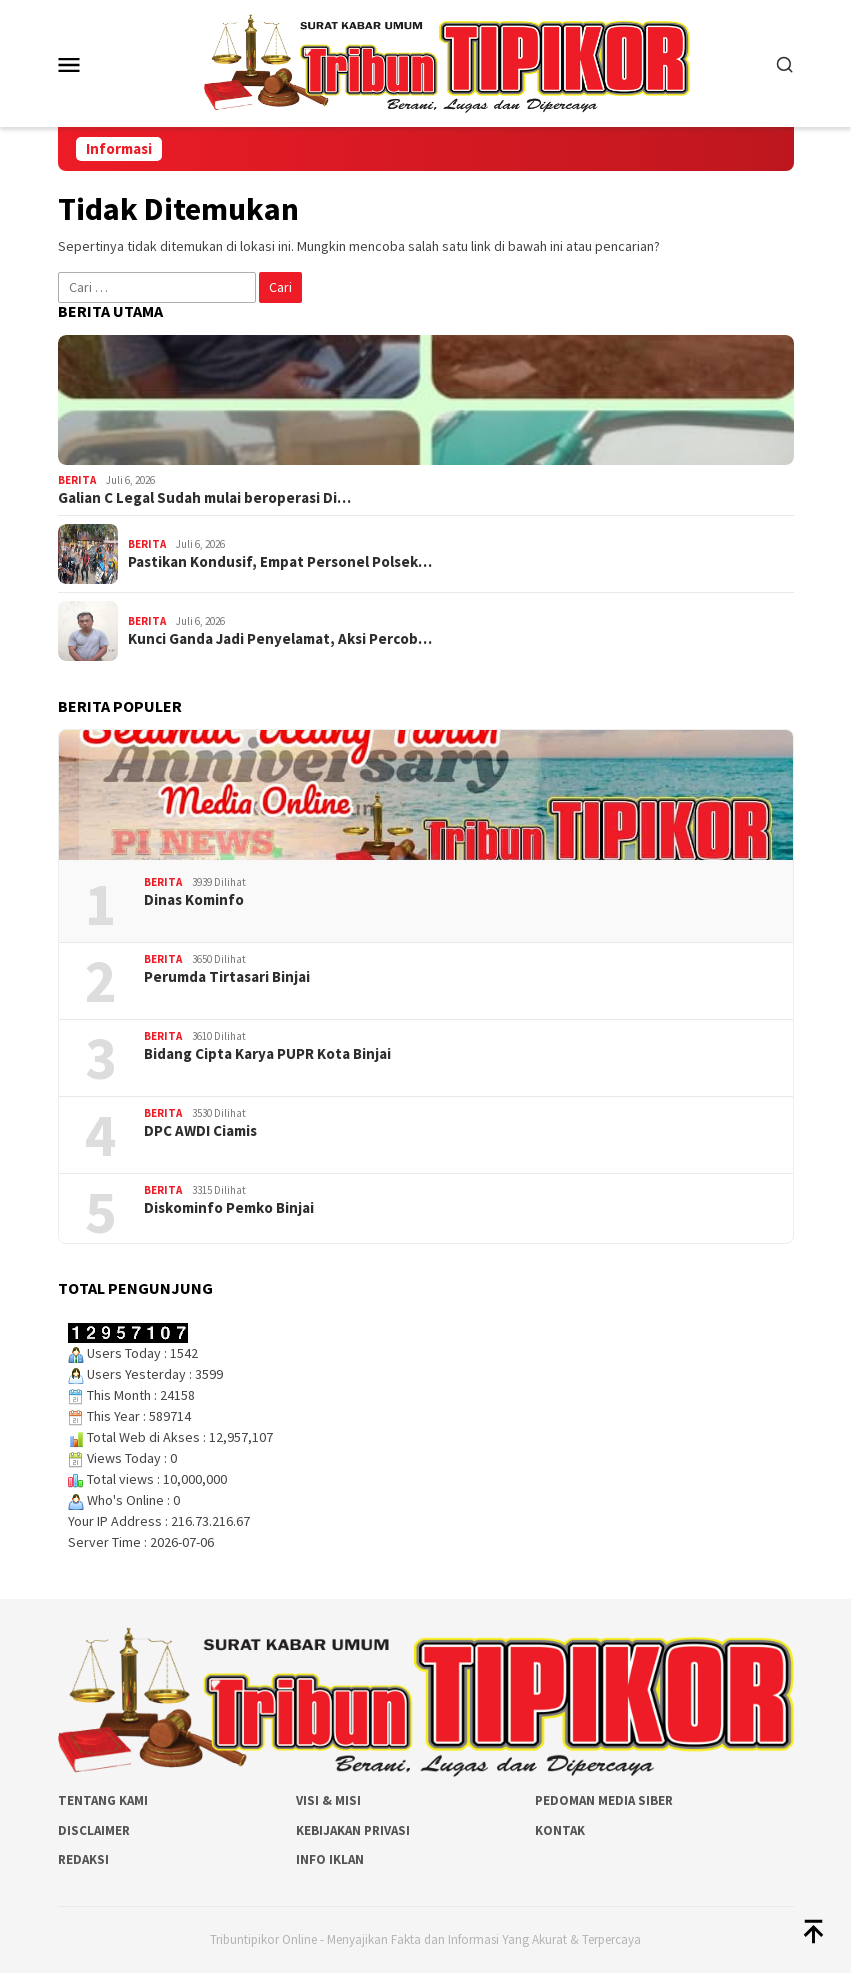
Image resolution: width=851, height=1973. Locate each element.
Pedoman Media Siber (604, 1800)
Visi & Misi (328, 1800)
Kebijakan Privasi (353, 1830)
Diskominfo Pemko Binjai (229, 1208)
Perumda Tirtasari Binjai (227, 977)
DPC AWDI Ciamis (200, 1131)
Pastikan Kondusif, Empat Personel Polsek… (280, 562)
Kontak (560, 1830)
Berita (77, 480)
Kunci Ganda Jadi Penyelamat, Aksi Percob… (280, 639)
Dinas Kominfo (194, 900)
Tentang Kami (103, 1800)
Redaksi (83, 1859)
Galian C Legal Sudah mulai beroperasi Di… (204, 498)
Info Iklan (330, 1859)
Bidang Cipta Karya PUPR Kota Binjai (267, 1054)
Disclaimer (94, 1830)
